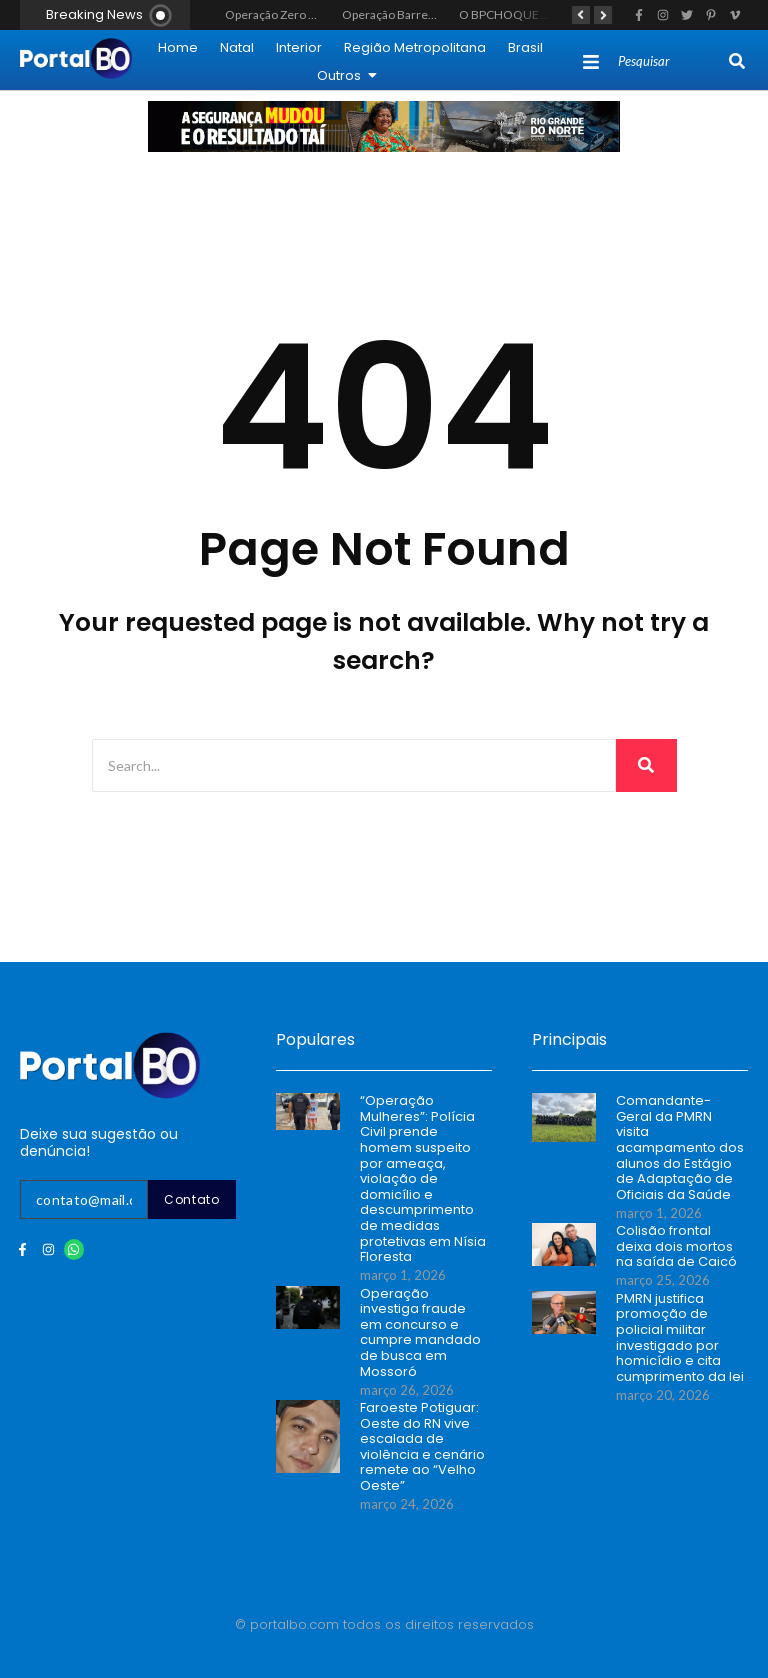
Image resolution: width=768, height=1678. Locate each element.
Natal (237, 47)
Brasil (525, 47)
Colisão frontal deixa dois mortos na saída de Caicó (676, 1246)
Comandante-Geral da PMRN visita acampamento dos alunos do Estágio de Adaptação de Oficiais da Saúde (680, 1147)
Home (178, 47)
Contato (192, 1199)
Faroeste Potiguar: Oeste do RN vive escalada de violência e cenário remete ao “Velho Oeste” (422, 1447)
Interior (299, 47)
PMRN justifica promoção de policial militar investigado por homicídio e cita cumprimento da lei (680, 1338)
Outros (347, 75)
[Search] (671, 62)
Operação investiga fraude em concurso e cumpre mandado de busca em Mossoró (420, 1333)
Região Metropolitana (415, 47)
